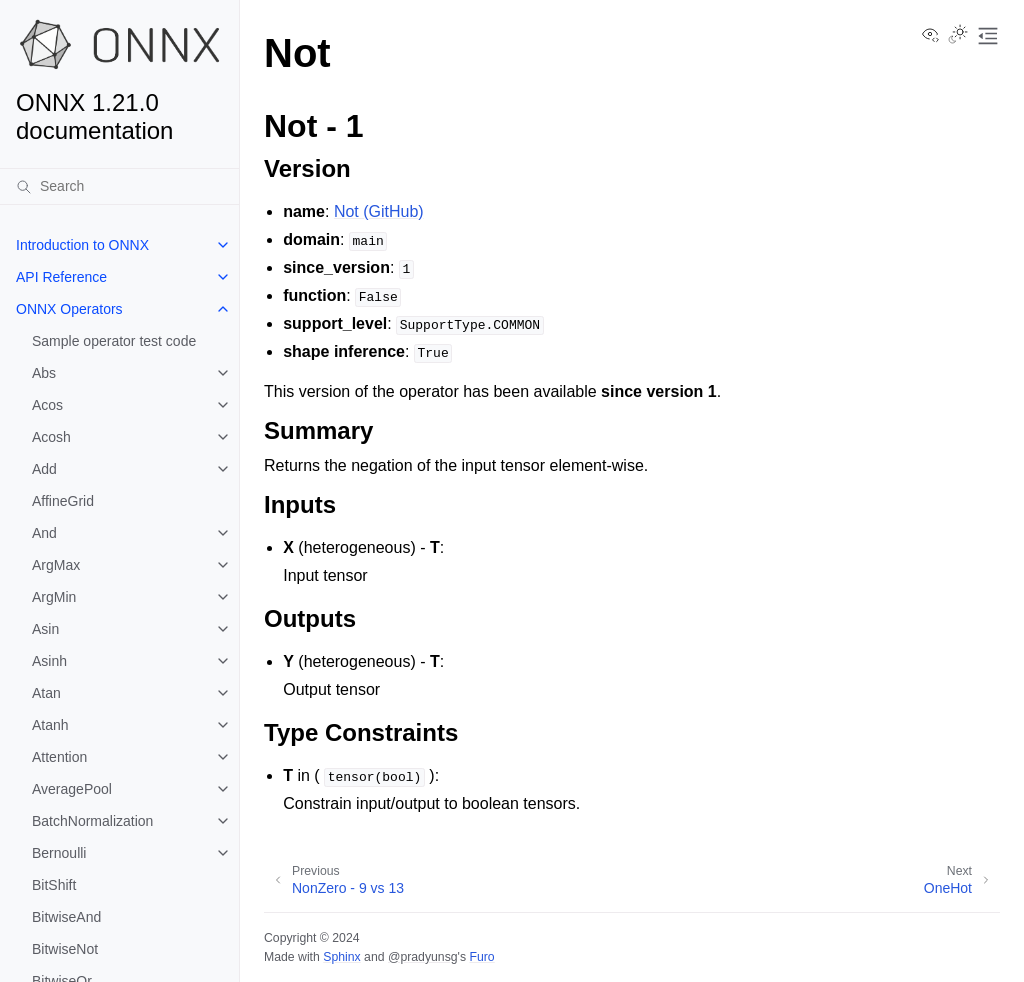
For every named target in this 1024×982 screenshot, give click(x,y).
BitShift (54, 885)
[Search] (119, 186)
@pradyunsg (423, 957)
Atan (46, 693)
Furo (481, 957)
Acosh (51, 437)
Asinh (49, 661)
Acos (47, 405)
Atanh (50, 725)
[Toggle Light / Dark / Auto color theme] (958, 36)
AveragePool (72, 789)
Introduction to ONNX (82, 245)
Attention (59, 757)
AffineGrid (63, 501)
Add (44, 469)
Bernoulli (59, 853)
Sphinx (341, 957)
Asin (45, 629)
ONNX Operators (69, 309)
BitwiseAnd (66, 917)
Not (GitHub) (379, 211)
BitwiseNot (65, 949)
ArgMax (56, 565)
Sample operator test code (114, 341)
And (44, 533)
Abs (44, 373)
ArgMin (54, 597)
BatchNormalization (92, 821)
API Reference (61, 277)
